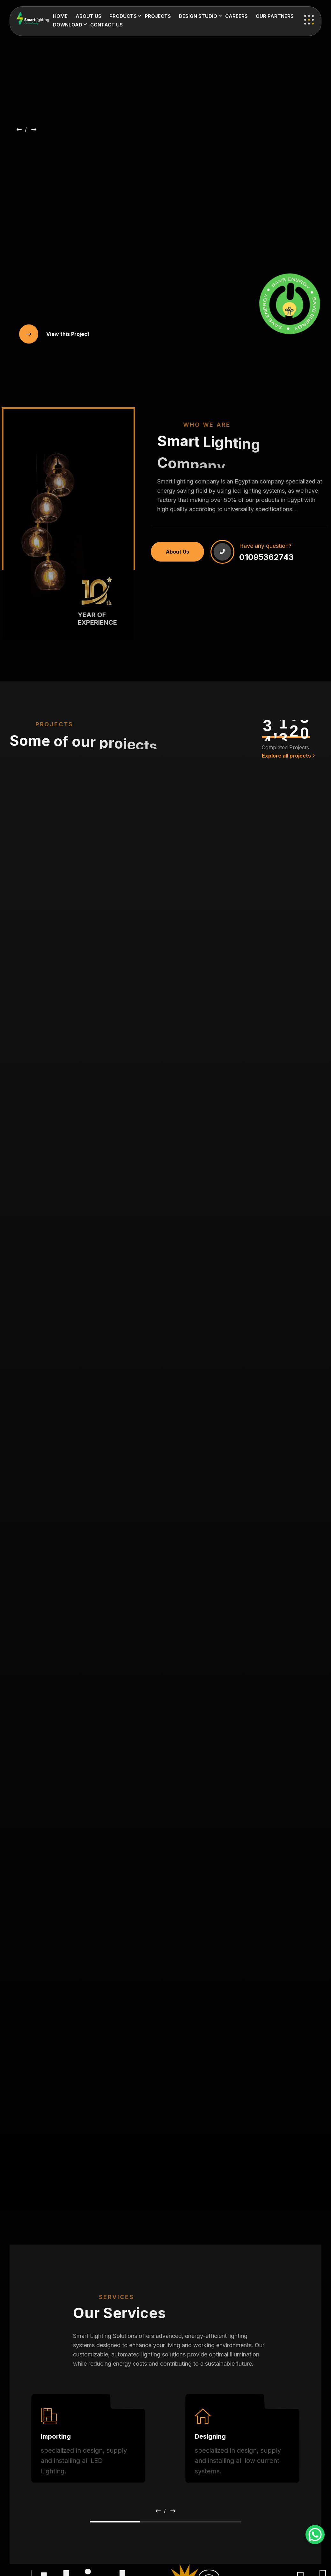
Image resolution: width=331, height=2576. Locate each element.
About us (88, 16)
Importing (56, 2436)
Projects (158, 16)
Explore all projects (288, 755)
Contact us (106, 25)
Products (123, 16)
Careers (236, 16)
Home (60, 16)
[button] (19, 129)
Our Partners (275, 16)
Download (67, 25)
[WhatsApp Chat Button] (315, 2534)
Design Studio (198, 16)
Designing (210, 2436)
